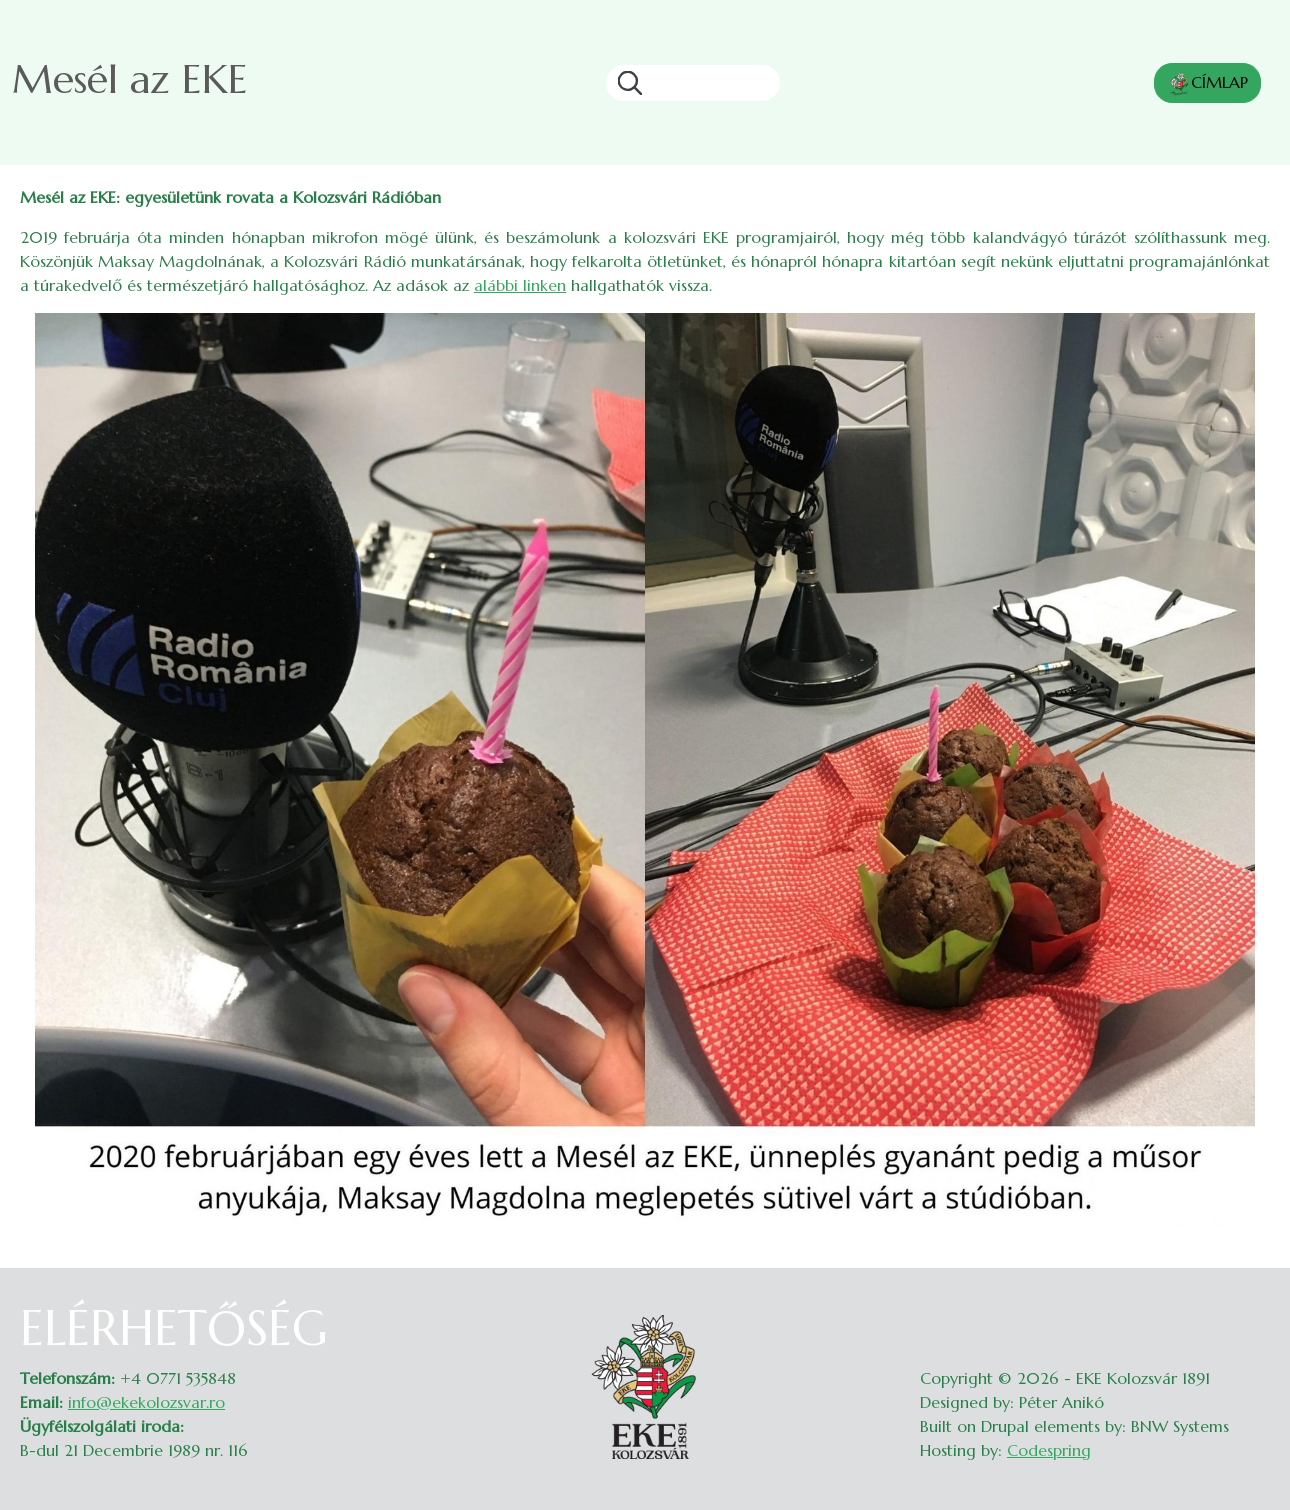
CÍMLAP (1207, 84)
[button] (645, 769)
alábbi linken (520, 285)
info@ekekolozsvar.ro (146, 1402)
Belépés (1250, 1312)
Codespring (1049, 1450)
